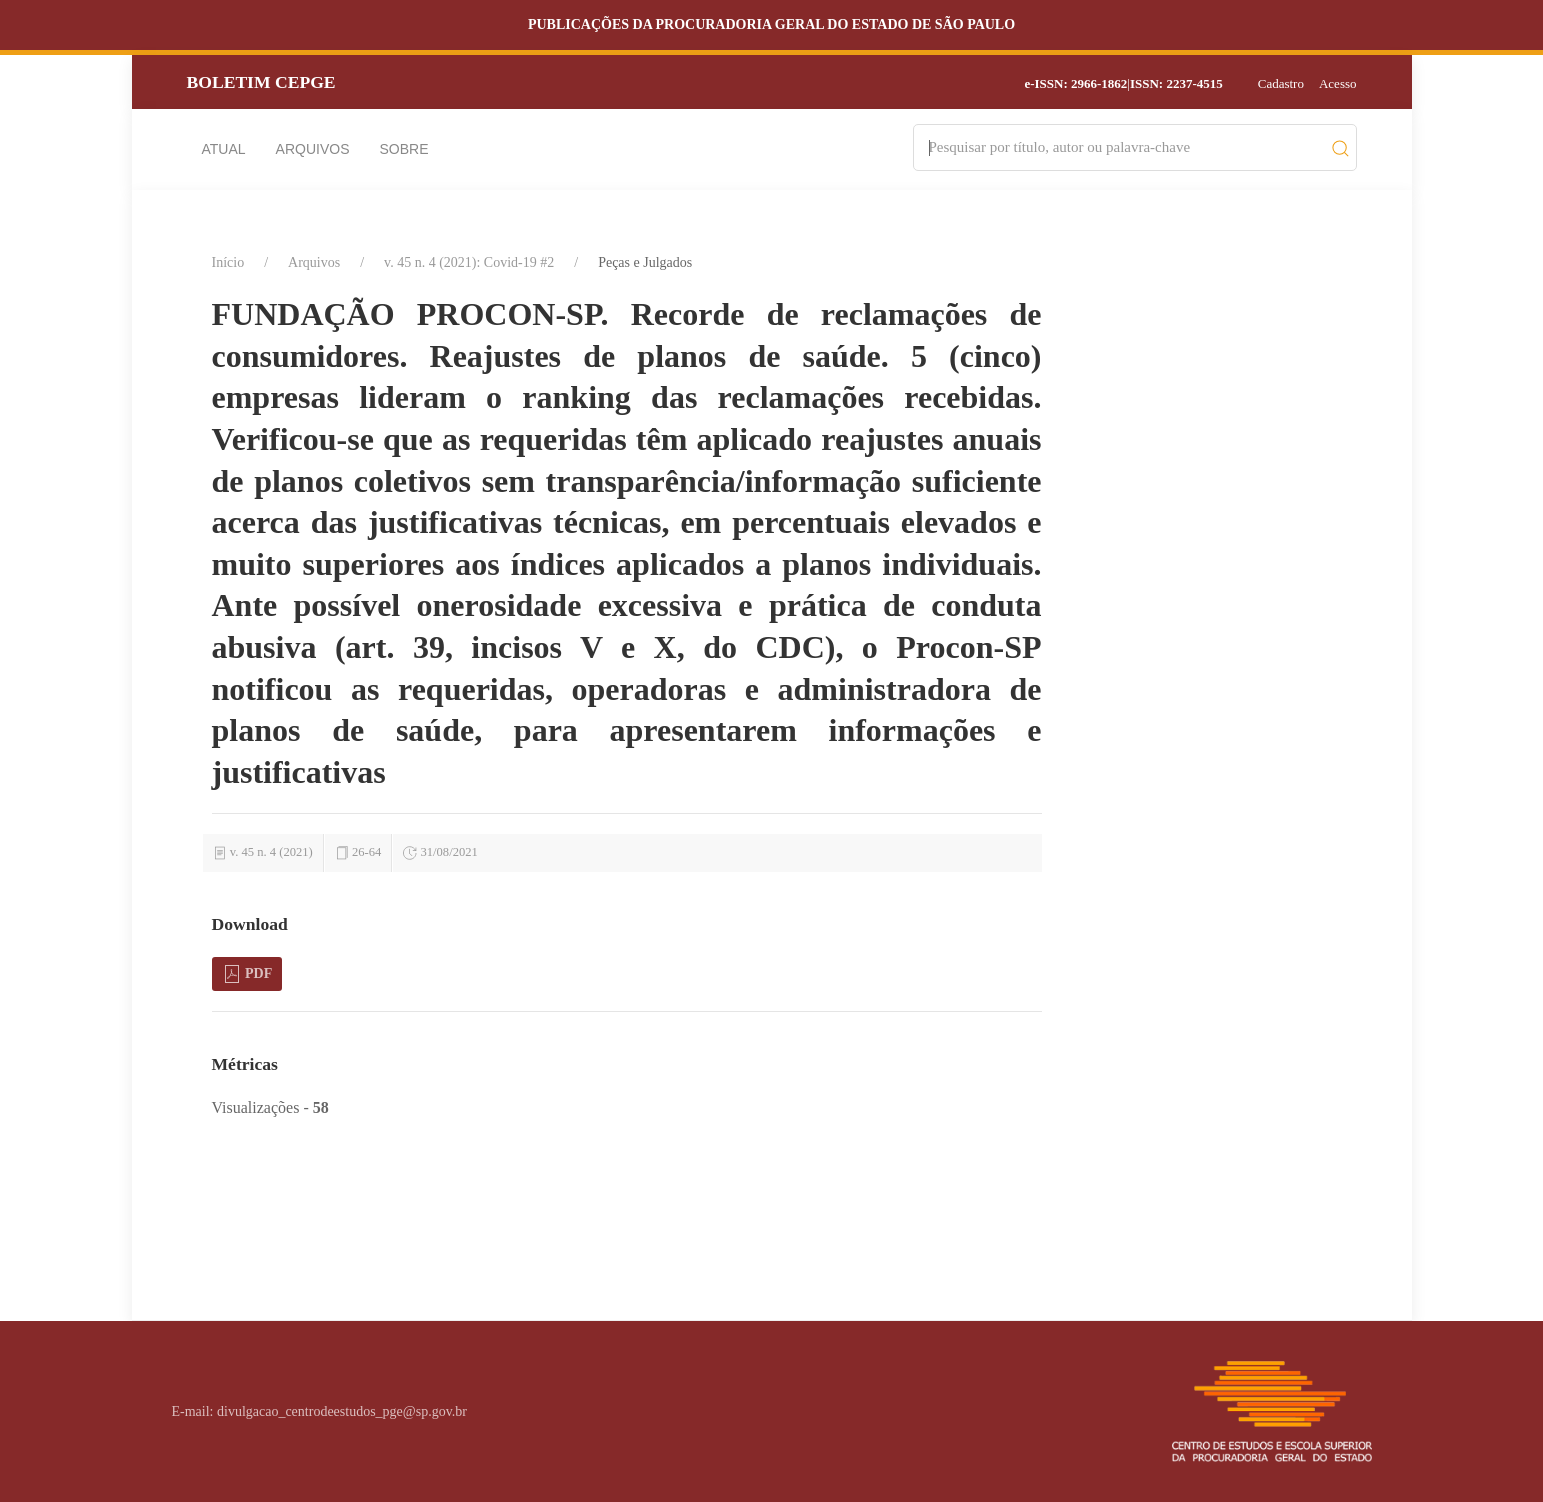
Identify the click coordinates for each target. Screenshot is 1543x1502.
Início (228, 262)
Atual (224, 149)
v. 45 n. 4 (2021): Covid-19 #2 (469, 262)
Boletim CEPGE (261, 82)
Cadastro (1281, 83)
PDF (247, 974)
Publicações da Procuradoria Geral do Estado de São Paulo (771, 24)
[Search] (1125, 147)
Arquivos (313, 149)
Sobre (404, 149)
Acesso (1338, 83)
